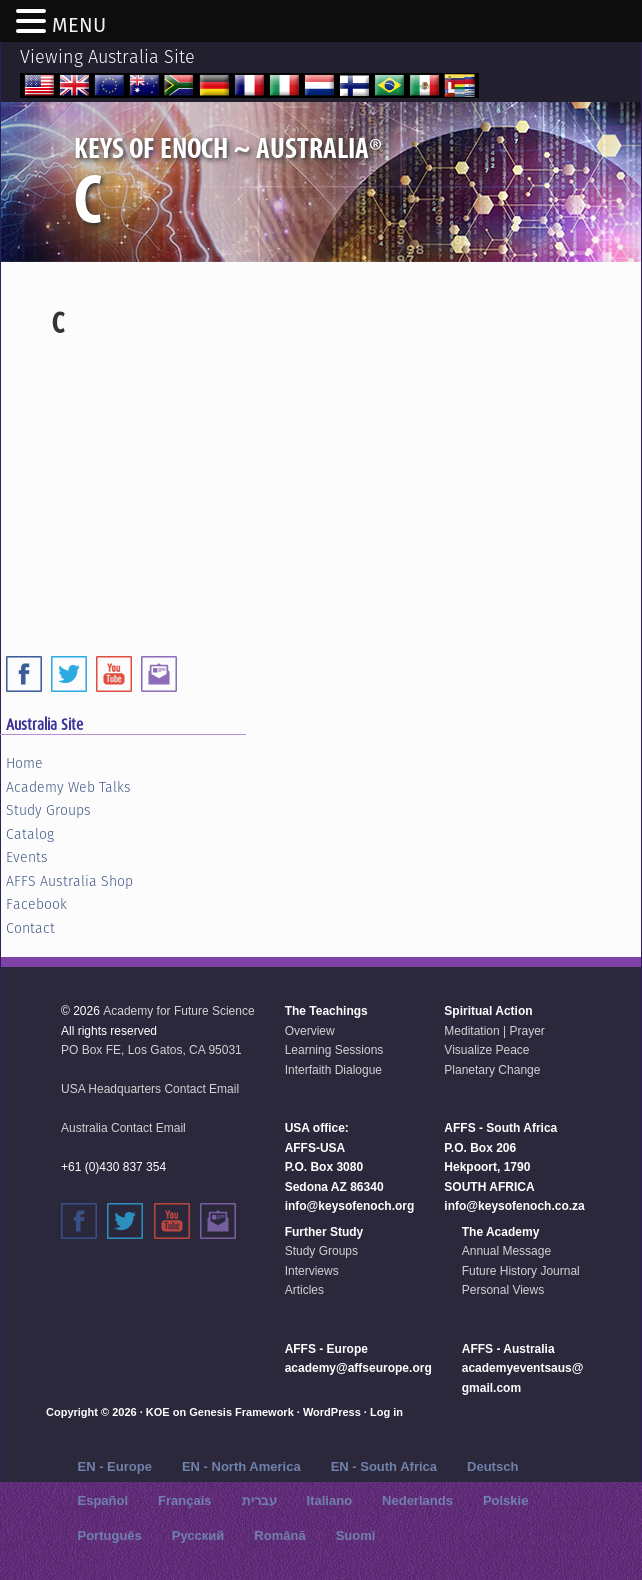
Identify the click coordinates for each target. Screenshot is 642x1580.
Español (103, 1500)
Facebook (36, 904)
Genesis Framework (241, 1412)
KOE (158, 1412)
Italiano (330, 1500)
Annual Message (506, 1251)
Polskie (506, 1500)
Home (24, 763)
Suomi (356, 1535)
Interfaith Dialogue (333, 1070)
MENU (79, 25)
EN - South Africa (384, 1466)
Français (184, 1500)
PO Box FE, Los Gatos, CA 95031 (151, 1050)
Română (279, 1535)
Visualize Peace (486, 1050)
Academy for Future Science (178, 1011)
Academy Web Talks (68, 787)
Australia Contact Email (123, 1128)
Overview (310, 1031)
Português (110, 1535)
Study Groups (48, 810)
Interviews (312, 1271)
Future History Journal (521, 1271)
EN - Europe (115, 1466)
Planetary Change (492, 1070)
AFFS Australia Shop (69, 881)
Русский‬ (198, 1535)
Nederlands (417, 1500)
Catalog (30, 834)
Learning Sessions (334, 1050)
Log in (386, 1412)
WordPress (332, 1412)
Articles (304, 1290)
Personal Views (503, 1290)
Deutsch (492, 1466)
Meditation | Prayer (494, 1031)
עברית (259, 1500)
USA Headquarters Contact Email (150, 1089)
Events (27, 857)
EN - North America (241, 1466)
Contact (30, 928)
